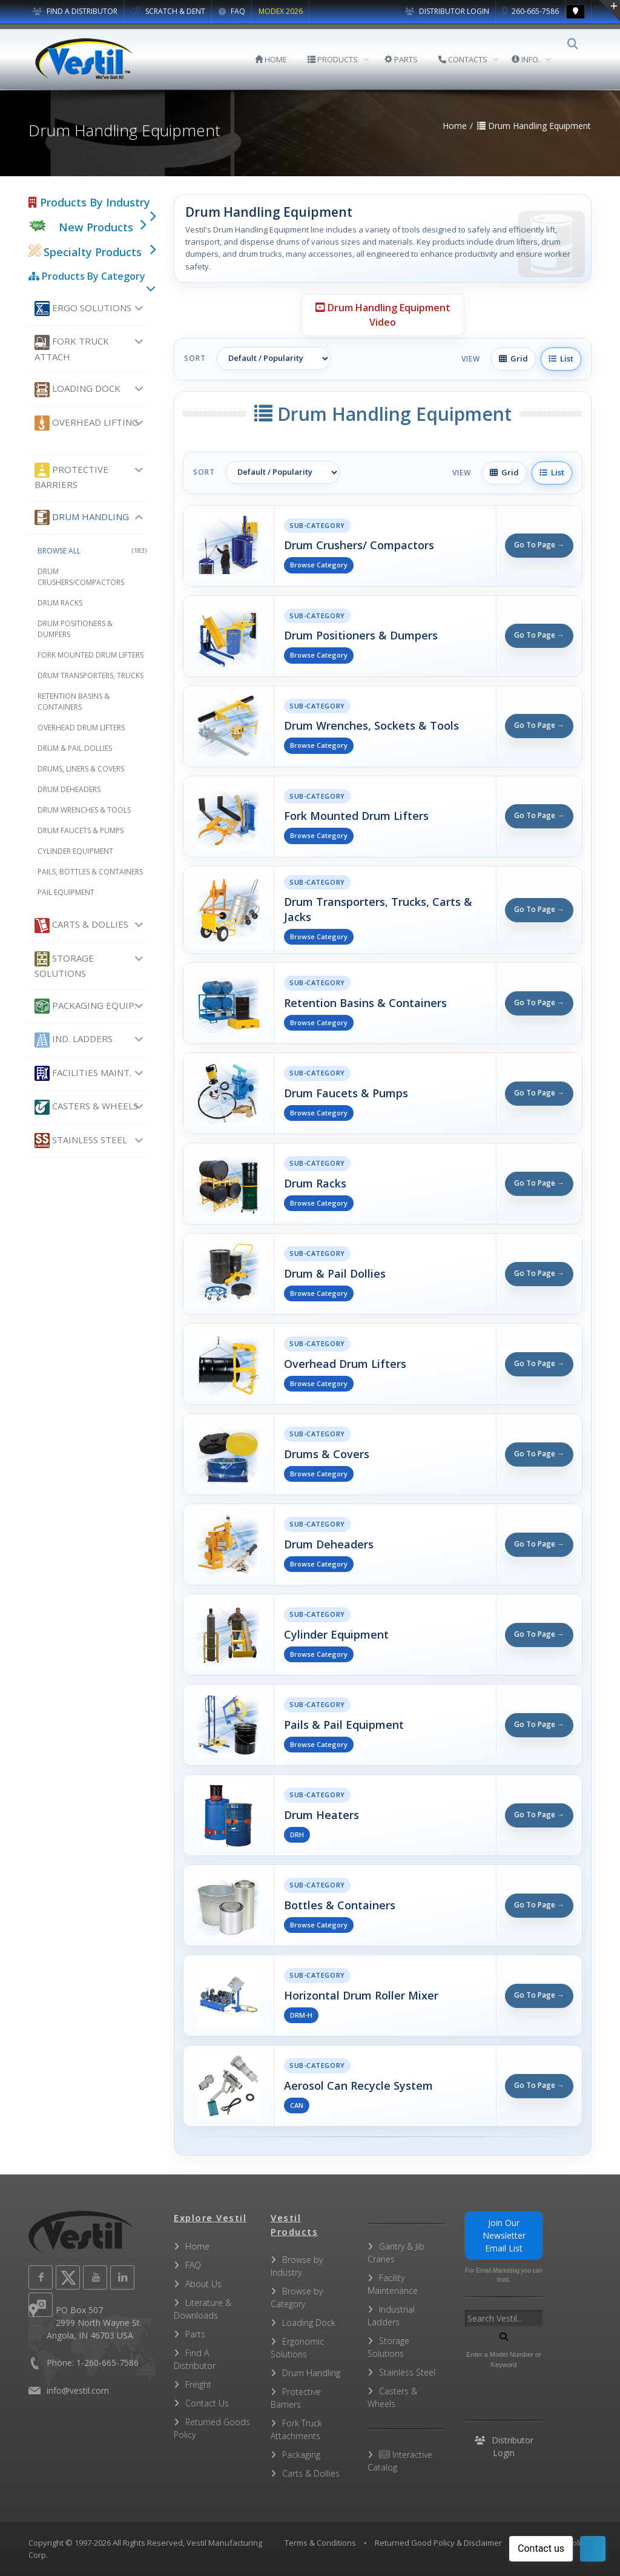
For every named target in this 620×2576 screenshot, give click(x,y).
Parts (195, 2334)
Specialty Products (85, 252)
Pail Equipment (66, 892)
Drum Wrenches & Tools (84, 810)
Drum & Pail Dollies (75, 748)
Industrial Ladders (391, 2316)
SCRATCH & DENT (168, 11)
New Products (96, 227)
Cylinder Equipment (75, 851)
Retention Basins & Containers (74, 701)
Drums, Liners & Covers (81, 769)
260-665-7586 (531, 11)
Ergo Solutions (83, 308)
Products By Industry (89, 202)
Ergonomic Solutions (297, 2348)
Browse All (92, 551)
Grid (513, 358)
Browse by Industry (297, 2266)
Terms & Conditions (320, 2542)
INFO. (534, 59)
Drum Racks (60, 603)
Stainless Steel (81, 1140)
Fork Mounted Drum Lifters (90, 655)
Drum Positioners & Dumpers (75, 628)
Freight (198, 2384)
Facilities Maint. (83, 1073)
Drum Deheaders (69, 789)
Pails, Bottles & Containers (90, 872)
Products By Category (86, 276)
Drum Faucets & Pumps (81, 830)
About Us (203, 2284)
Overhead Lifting (87, 423)
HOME (279, 59)
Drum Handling (82, 517)
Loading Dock (77, 389)
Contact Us (207, 2403)
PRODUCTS (341, 59)
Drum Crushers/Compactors (81, 576)
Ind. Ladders (74, 1040)
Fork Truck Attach (72, 349)
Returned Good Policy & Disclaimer (438, 2542)
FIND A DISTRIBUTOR (75, 11)
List (561, 358)
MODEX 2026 (281, 11)
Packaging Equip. (85, 1006)
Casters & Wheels (86, 1107)
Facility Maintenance (393, 2284)
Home (197, 2246)
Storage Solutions (64, 965)
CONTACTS (471, 59)
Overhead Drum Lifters (81, 727)
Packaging (301, 2454)
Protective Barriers (71, 476)
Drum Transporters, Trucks (90, 675)
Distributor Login (447, 11)
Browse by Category (297, 2297)
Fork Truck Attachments (296, 2429)
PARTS (409, 59)
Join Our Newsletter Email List (504, 2235)
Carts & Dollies (81, 925)
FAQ (232, 11)
